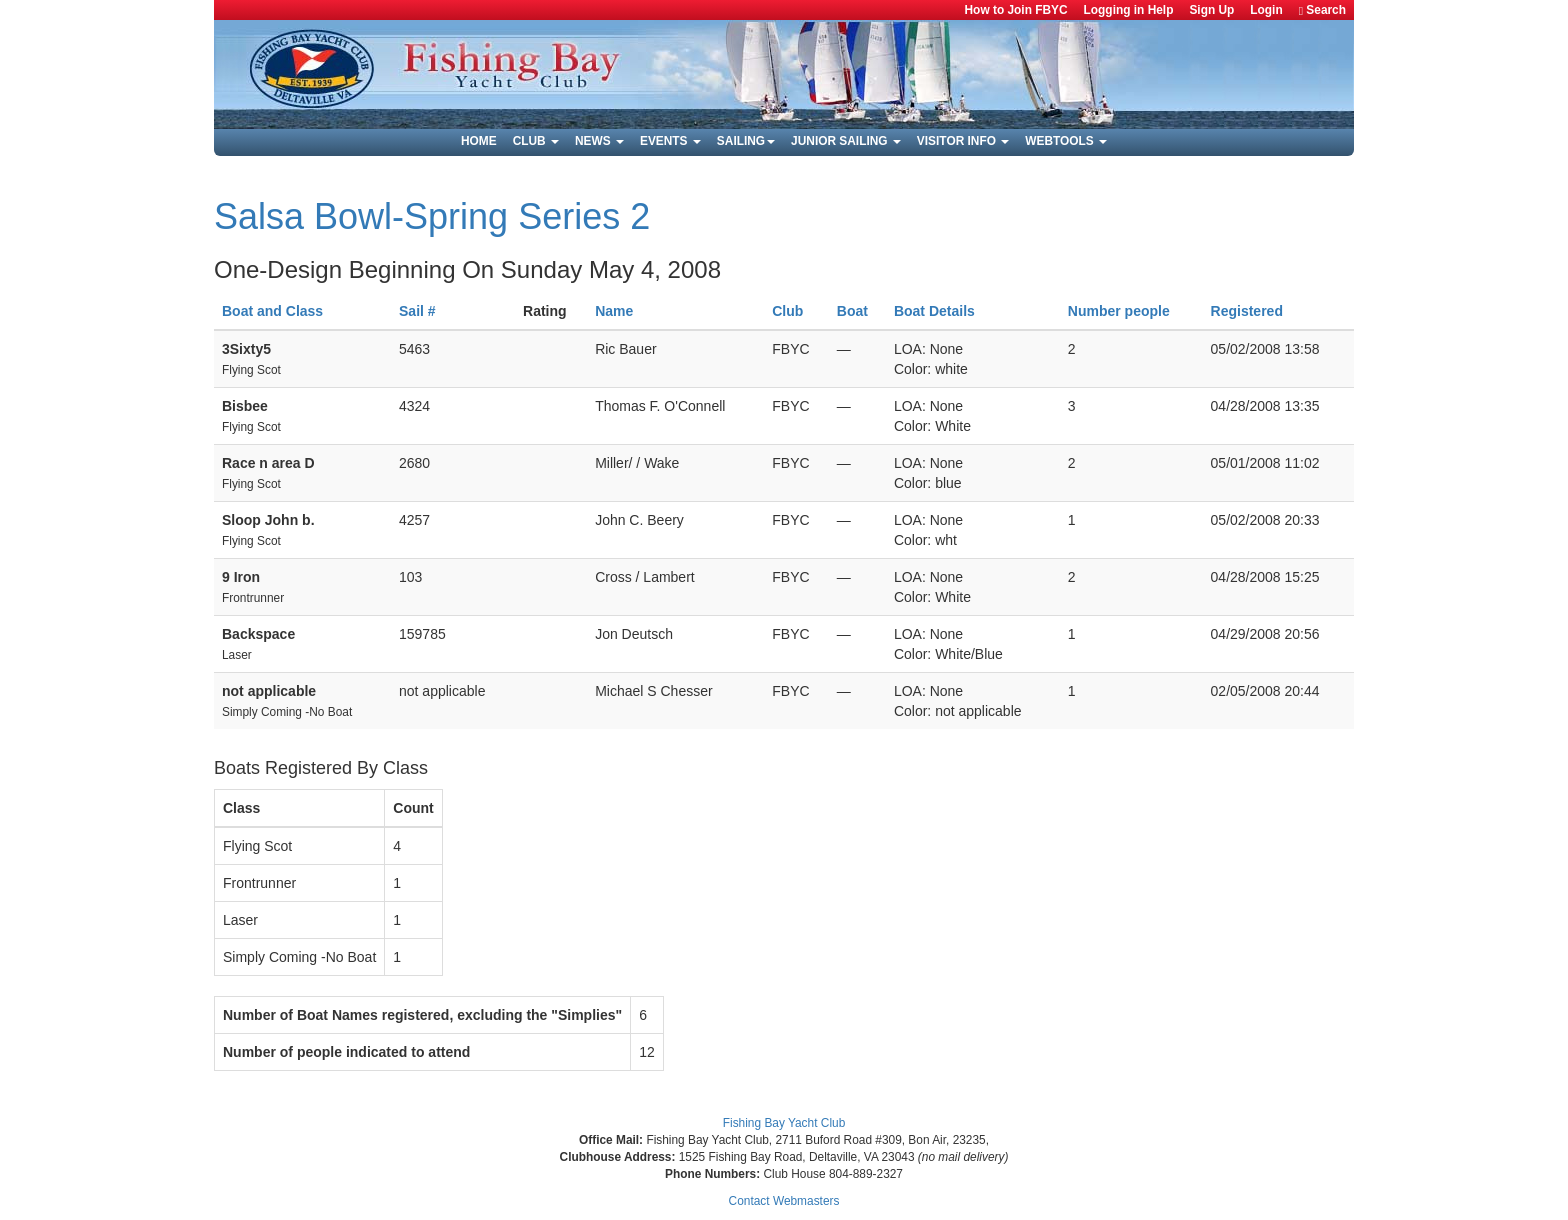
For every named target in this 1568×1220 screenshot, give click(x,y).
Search (1322, 10)
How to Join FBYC (1016, 10)
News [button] (599, 141)
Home (479, 141)
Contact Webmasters (784, 1201)
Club (787, 311)
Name (614, 311)
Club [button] (536, 141)
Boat (852, 311)
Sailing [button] (746, 141)
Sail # (417, 311)
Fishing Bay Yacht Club (784, 1123)
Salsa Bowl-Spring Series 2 (432, 216)
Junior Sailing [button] (846, 141)
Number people (1119, 311)
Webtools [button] (1066, 141)
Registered (1247, 311)
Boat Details (934, 311)
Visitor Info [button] (963, 141)
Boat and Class (272, 311)
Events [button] (670, 141)
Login (1266, 10)
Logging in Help (1129, 10)
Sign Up (1211, 10)
